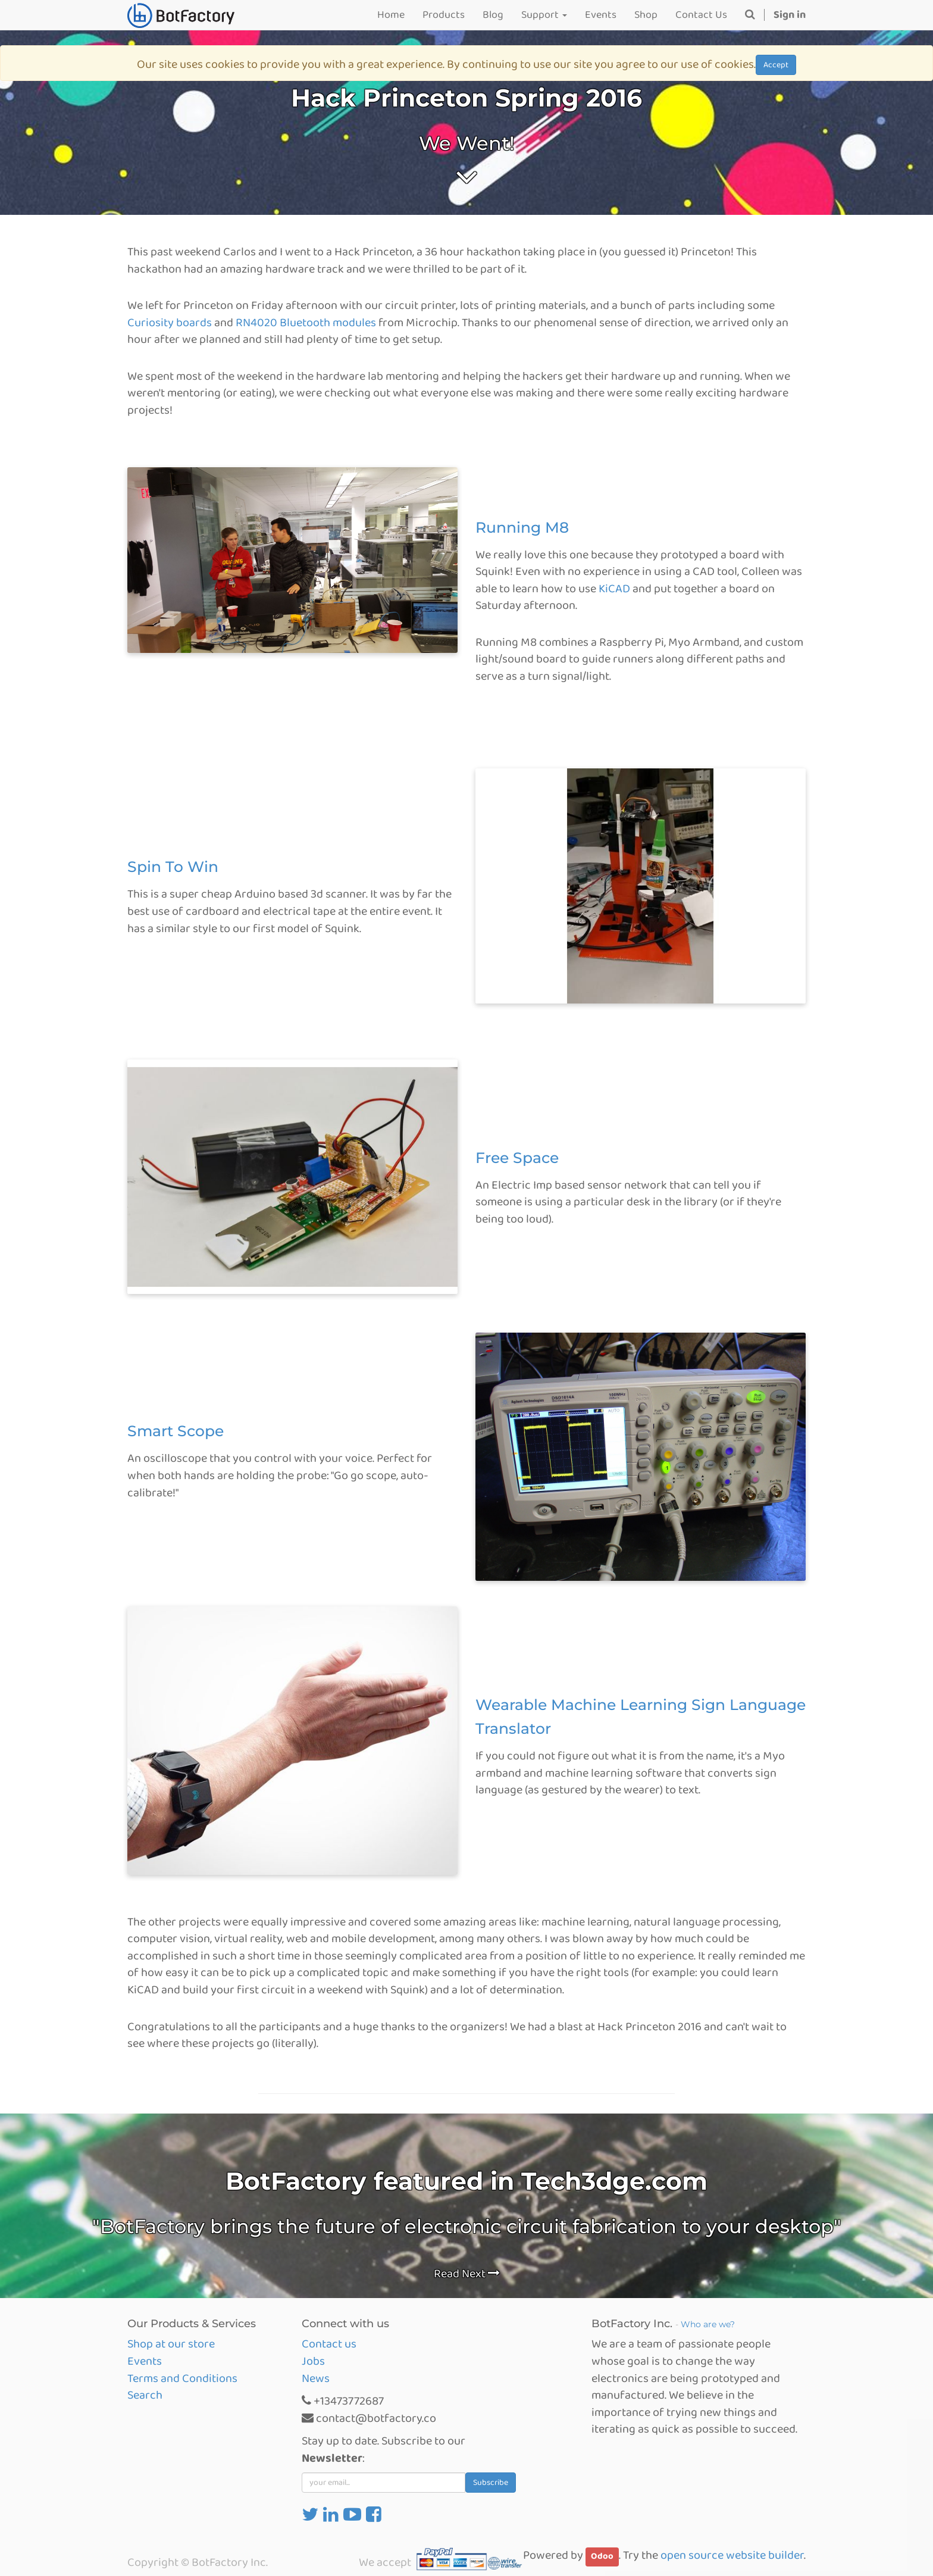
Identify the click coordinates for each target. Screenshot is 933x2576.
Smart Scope (175, 1431)
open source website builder (732, 2555)
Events (144, 2361)
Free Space (517, 1158)
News (316, 2378)
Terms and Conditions (182, 2378)
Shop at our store (171, 2343)
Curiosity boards (169, 322)
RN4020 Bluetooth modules (306, 322)
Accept (775, 64)
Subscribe (490, 2482)
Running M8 (522, 527)
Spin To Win (172, 867)
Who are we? (708, 2324)
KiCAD (614, 588)
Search (144, 2395)
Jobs (313, 2361)
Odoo (602, 2556)
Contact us (329, 2343)
